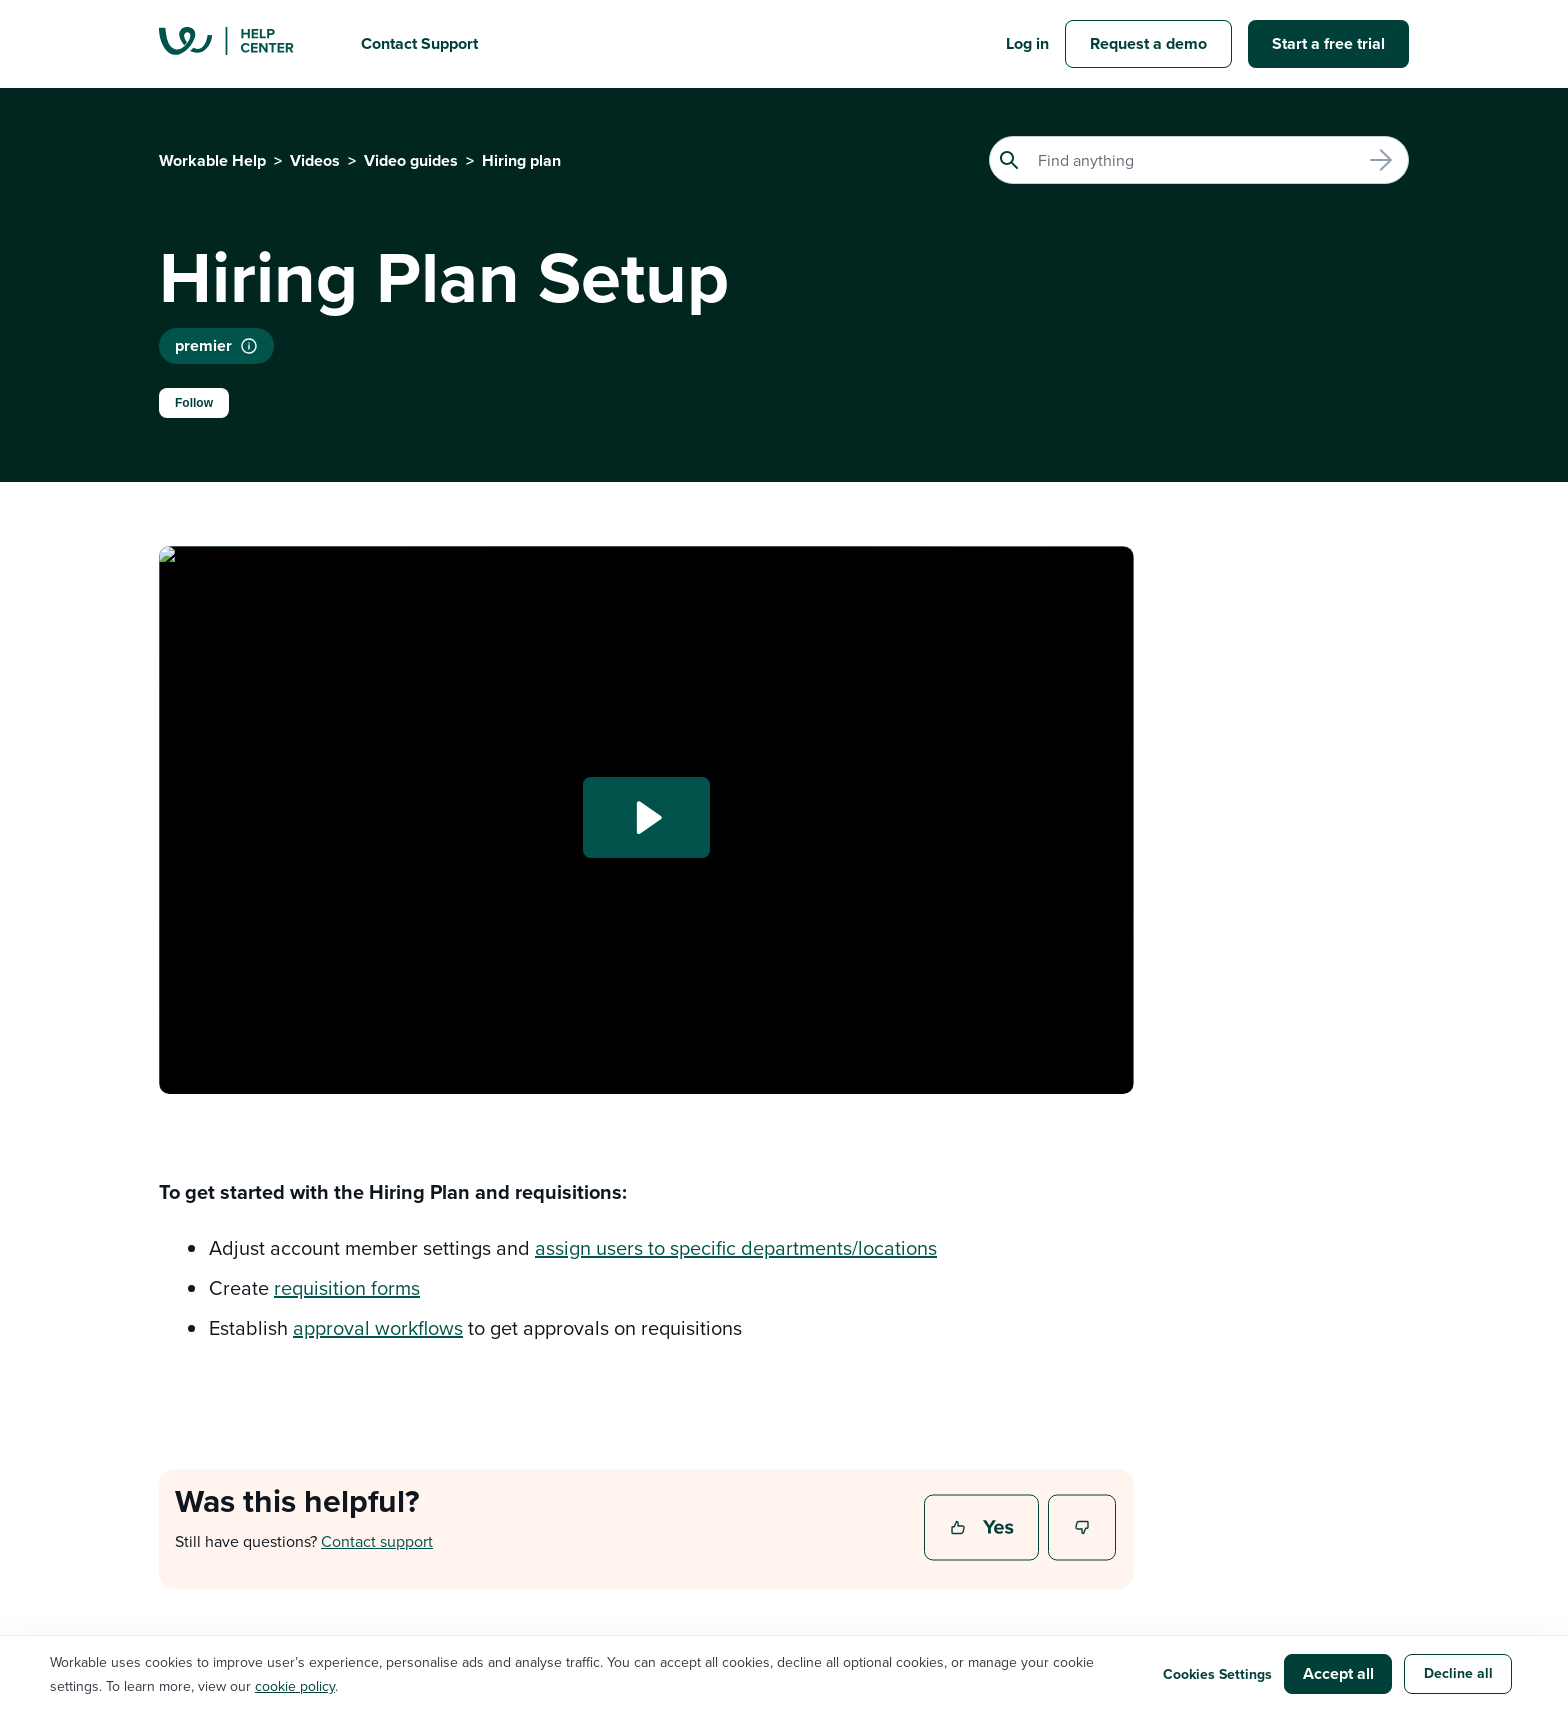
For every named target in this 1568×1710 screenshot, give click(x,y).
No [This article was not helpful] (1083, 1529)
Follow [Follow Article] (194, 403)
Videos (315, 160)
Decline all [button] (1458, 1673)
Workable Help (212, 160)
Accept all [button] (1338, 1673)
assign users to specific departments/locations (736, 1247)
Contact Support (419, 43)
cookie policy (295, 1686)
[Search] (1199, 160)
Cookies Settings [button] (1217, 1674)
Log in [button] (1027, 43)
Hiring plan (521, 160)
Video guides (411, 160)
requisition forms (347, 1287)
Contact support (377, 1541)
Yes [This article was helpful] (984, 1529)
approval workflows (378, 1327)
